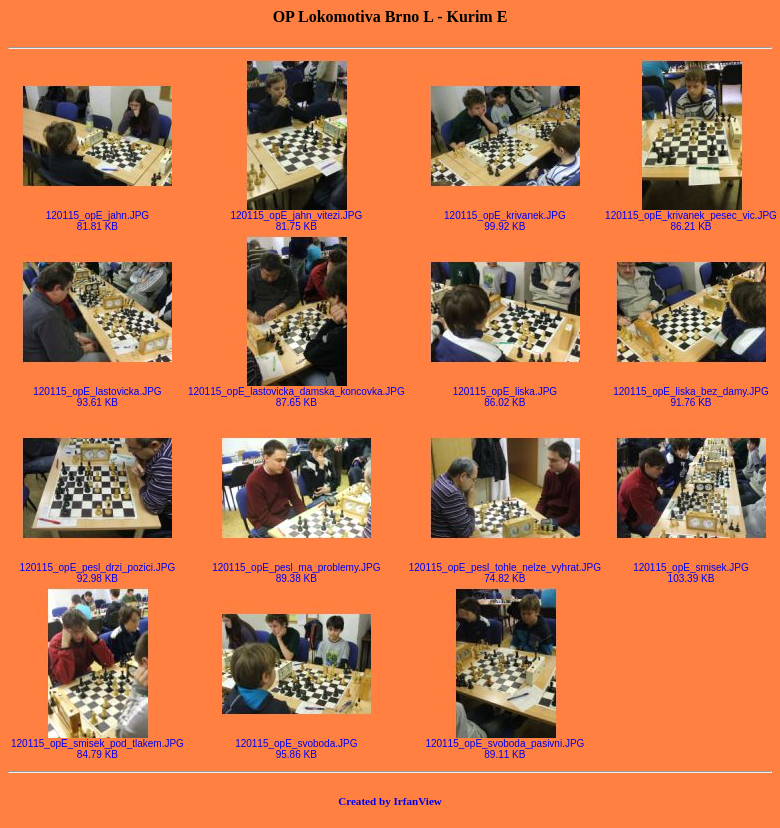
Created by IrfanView (390, 801)
